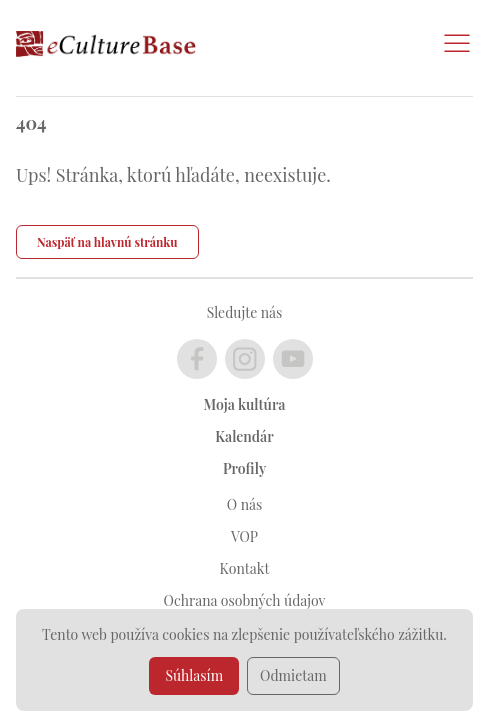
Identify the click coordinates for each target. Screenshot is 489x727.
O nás (244, 504)
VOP (244, 536)
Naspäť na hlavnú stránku (107, 242)
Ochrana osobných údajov (245, 600)
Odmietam (293, 675)
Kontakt (245, 568)
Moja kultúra (245, 404)
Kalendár (244, 436)
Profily (244, 468)
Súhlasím (194, 675)
